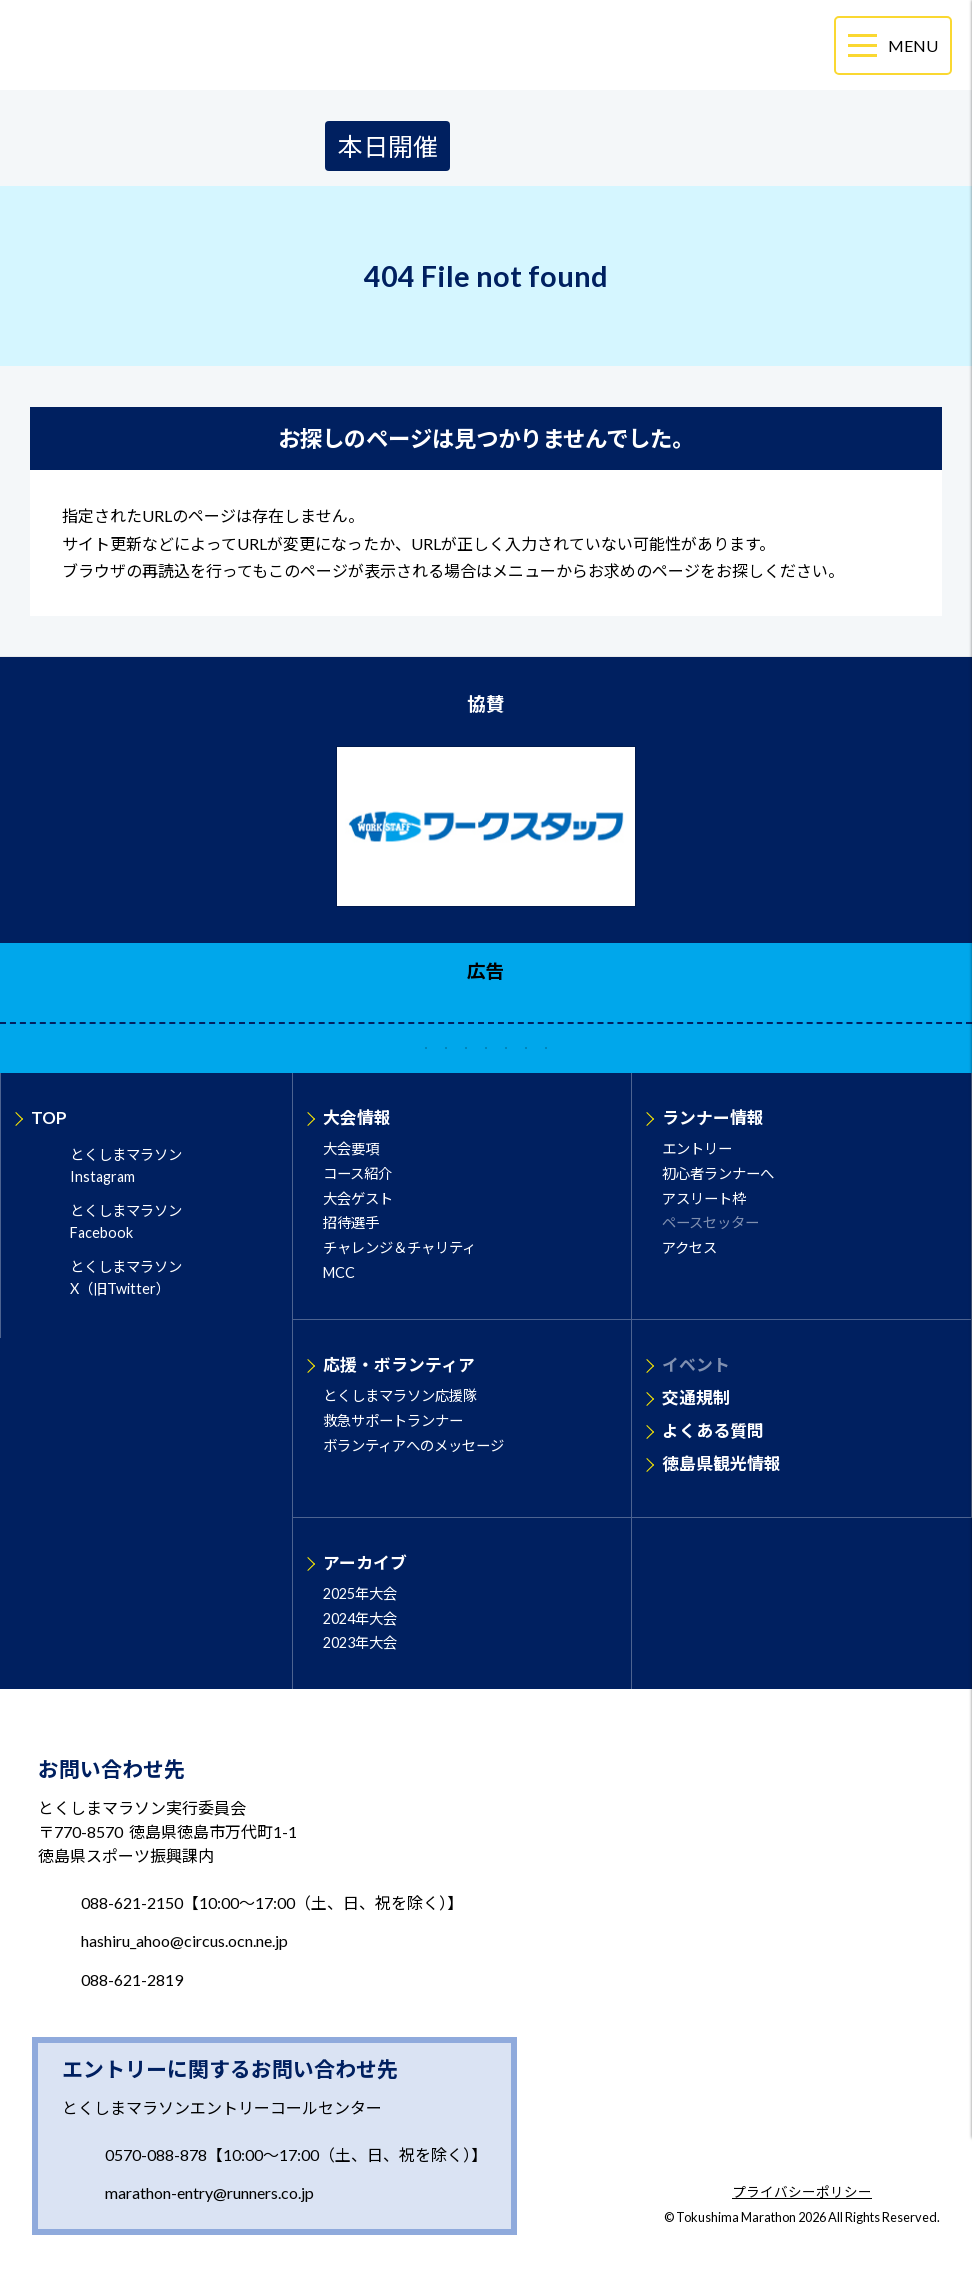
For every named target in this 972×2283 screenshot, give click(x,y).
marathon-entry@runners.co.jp (209, 2192)
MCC (339, 1272)
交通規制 (696, 1397)
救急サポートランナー (393, 1420)
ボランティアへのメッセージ (413, 1445)
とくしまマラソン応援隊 (400, 1395)
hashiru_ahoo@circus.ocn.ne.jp (184, 1940)
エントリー (697, 1148)
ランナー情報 (713, 1117)
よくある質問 (713, 1430)
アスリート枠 (704, 1198)
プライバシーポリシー (802, 2193)
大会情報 (357, 1117)
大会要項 (351, 1148)
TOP (49, 1117)
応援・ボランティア (399, 1364)
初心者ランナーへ (718, 1173)
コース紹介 (357, 1173)
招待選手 (351, 1222)
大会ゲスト (358, 1198)
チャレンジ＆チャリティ (399, 1247)
